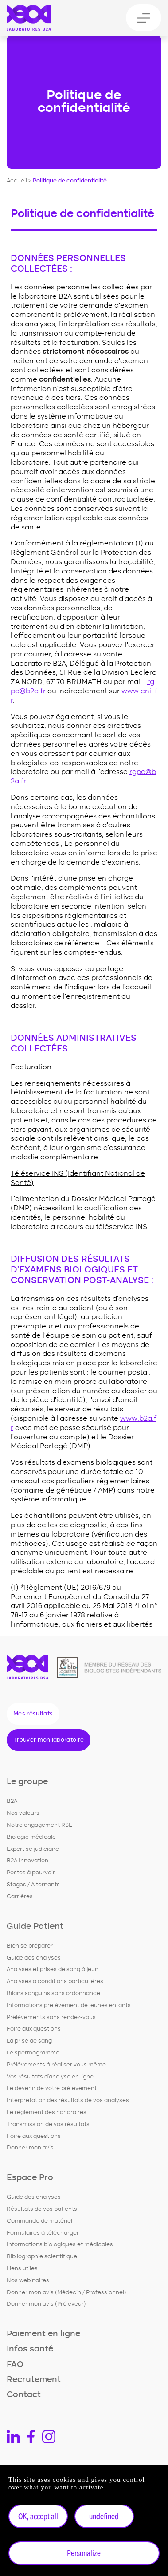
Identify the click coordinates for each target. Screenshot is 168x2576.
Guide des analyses (34, 1958)
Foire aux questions (34, 2029)
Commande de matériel (39, 2221)
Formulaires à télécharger (43, 2233)
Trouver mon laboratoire (48, 1740)
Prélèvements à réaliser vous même (56, 2065)
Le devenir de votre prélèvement (52, 2088)
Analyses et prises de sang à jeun (52, 1969)
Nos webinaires (28, 2281)
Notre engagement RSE (39, 1825)
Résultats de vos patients (42, 2209)
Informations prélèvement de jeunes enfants (69, 2005)
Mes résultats (33, 1714)
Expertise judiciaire (33, 1849)
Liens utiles (22, 2269)
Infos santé (30, 2349)
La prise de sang (29, 2041)
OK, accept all (38, 2516)
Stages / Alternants (33, 1885)
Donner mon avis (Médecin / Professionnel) (66, 2292)
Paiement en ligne (43, 2334)
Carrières (20, 1897)
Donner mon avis (30, 2148)
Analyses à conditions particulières (55, 1981)
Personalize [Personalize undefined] (84, 2553)
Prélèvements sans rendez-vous (51, 2017)
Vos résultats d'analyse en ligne (50, 2077)
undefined (104, 2516)
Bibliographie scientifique (42, 2257)
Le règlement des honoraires (46, 2112)
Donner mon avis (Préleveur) (46, 2304)
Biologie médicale (31, 1837)
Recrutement (34, 2379)
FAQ (15, 2364)
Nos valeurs (23, 1813)
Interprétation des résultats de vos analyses (68, 2100)
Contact (24, 2394)
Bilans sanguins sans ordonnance (53, 1993)
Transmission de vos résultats (48, 2124)
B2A (12, 1801)
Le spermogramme (33, 2053)
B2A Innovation (27, 1861)
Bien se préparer (30, 1946)
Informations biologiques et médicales (60, 2245)
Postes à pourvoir (31, 1873)
